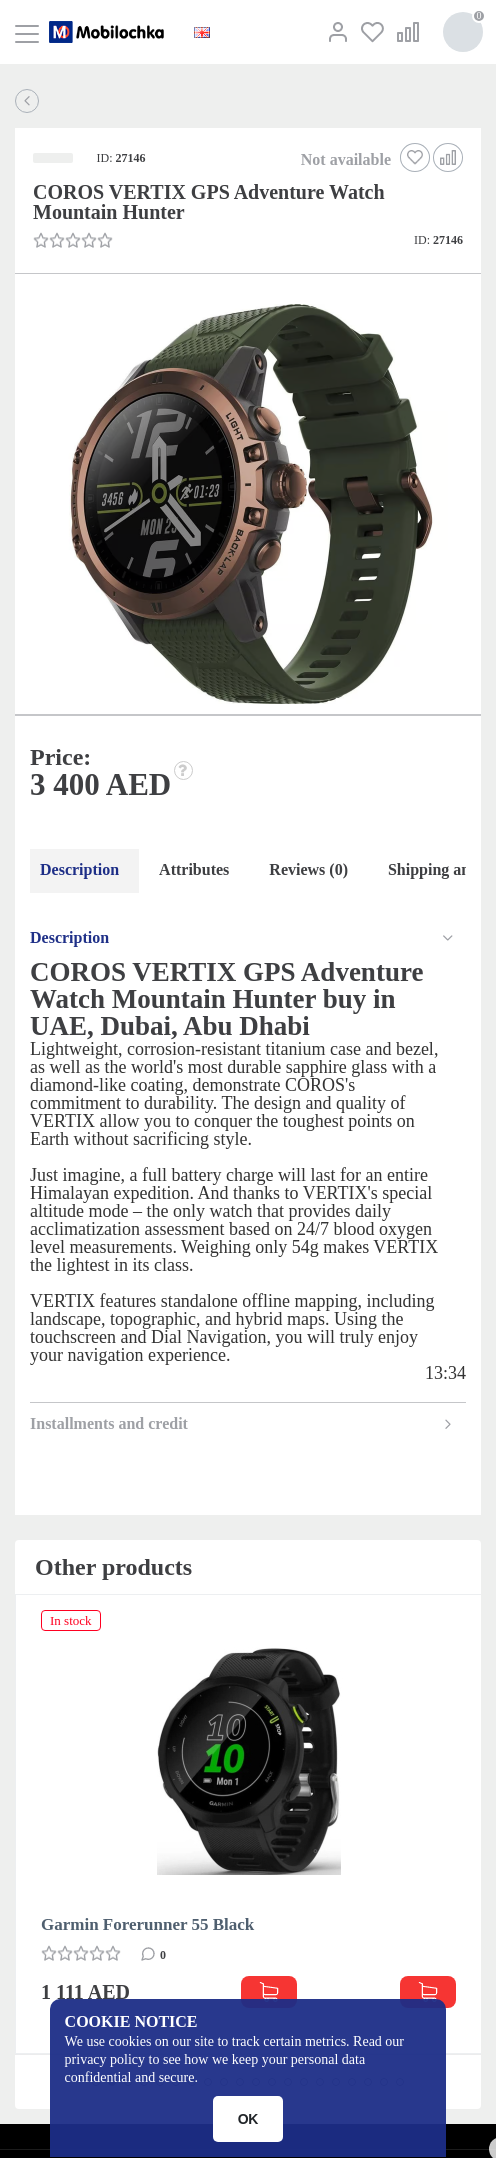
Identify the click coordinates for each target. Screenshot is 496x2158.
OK (248, 2119)
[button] (246, 506)
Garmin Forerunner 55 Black (147, 1924)
